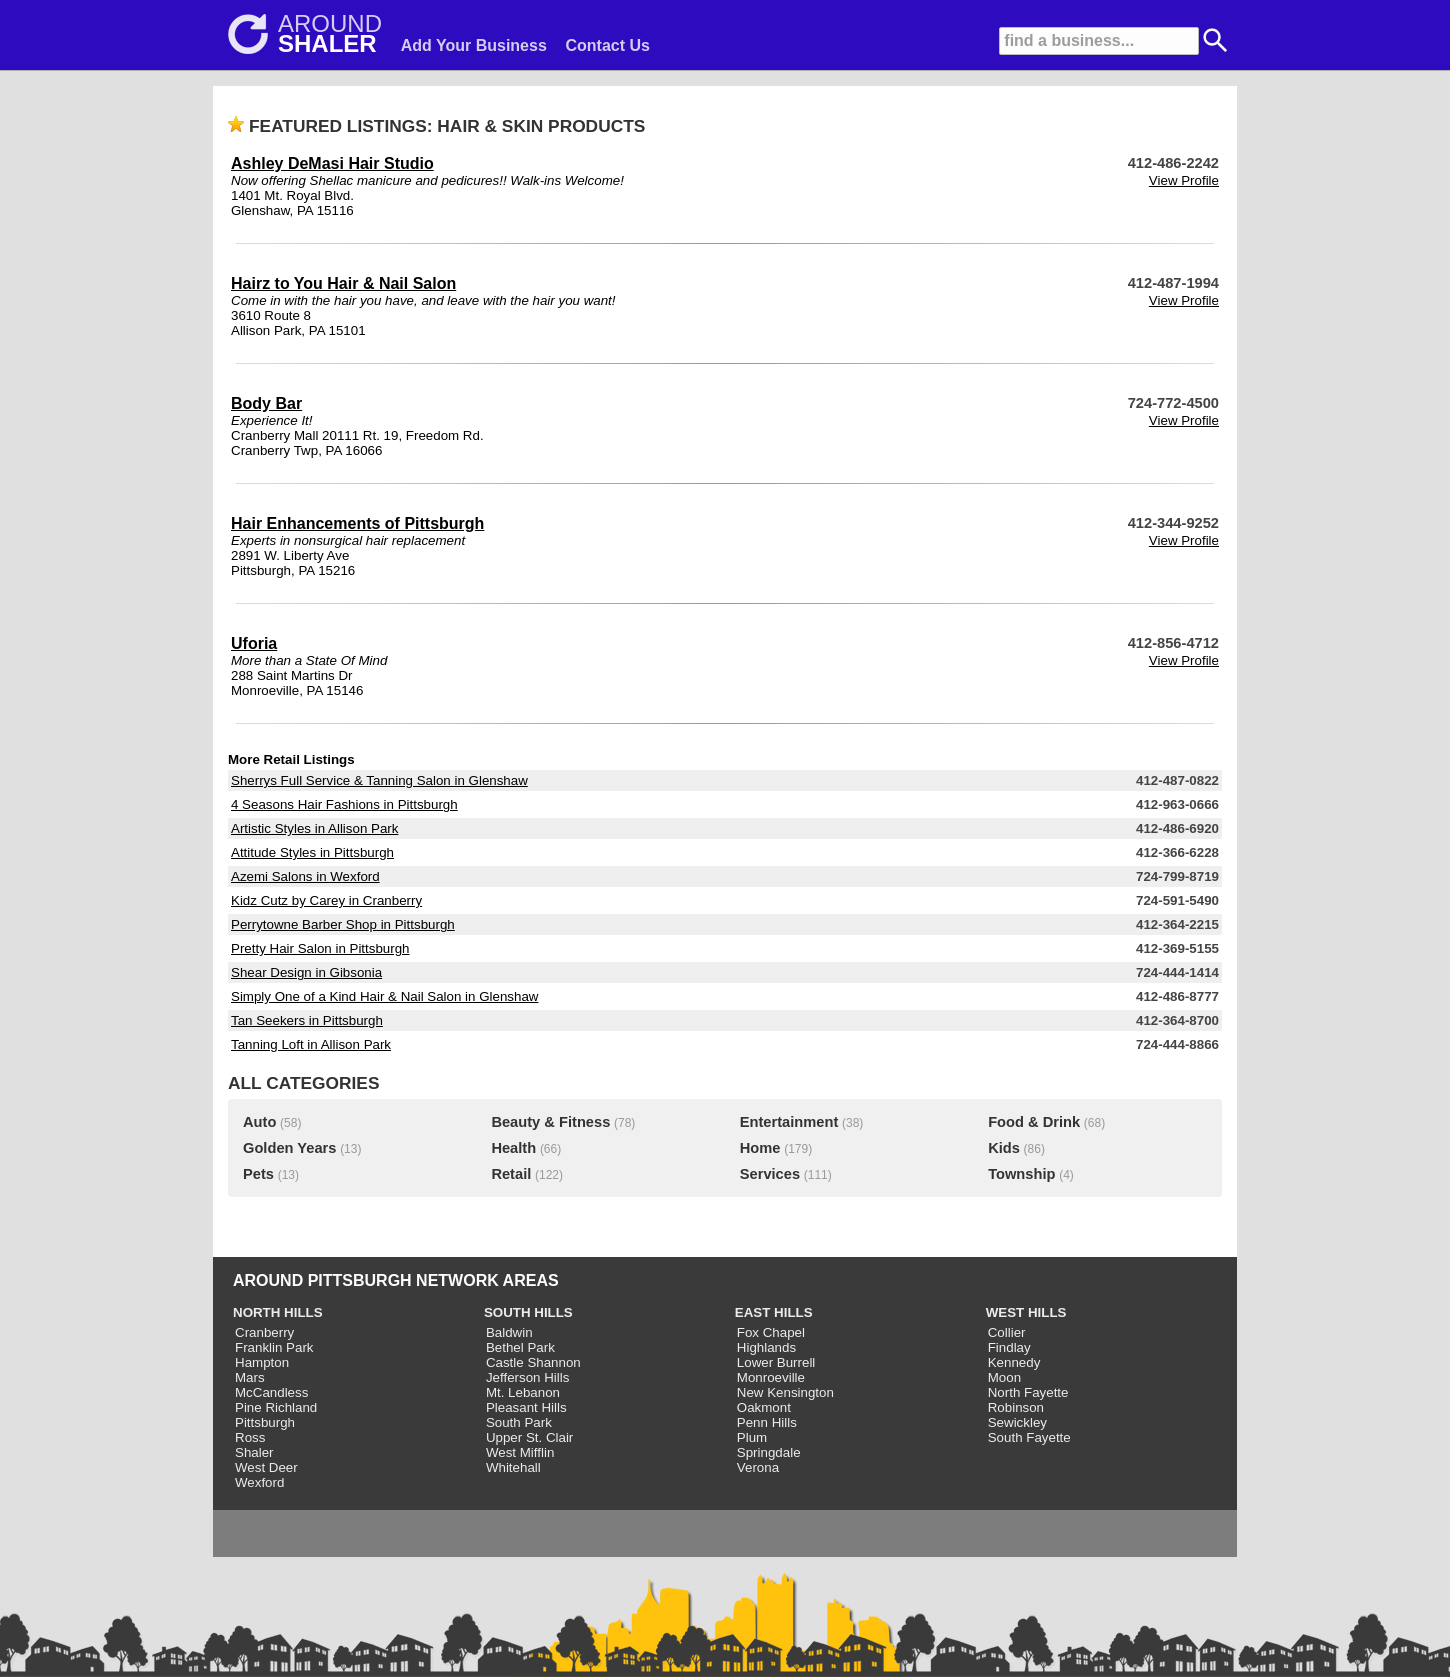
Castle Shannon (533, 1362)
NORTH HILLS (278, 1312)
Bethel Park (520, 1347)
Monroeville (771, 1377)
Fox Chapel (771, 1332)
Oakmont (764, 1407)
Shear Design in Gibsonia (306, 972)
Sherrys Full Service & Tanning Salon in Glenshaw (379, 780)
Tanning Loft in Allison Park (311, 1044)
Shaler (254, 1452)
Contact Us (608, 45)
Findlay (1009, 1347)
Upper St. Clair (529, 1437)
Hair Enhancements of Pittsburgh (357, 523)
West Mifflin (520, 1452)
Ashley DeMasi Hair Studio (332, 163)
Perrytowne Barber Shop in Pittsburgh (343, 924)
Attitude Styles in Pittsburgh (312, 852)
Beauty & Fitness (550, 1122)
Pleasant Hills (526, 1407)
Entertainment (789, 1122)
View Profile (1184, 180)
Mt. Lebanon (523, 1392)
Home (760, 1148)
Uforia (254, 643)
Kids (1004, 1148)
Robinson (1016, 1407)
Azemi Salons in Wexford (305, 876)
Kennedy (1014, 1362)
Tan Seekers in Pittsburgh (307, 1020)
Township (1021, 1174)
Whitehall (513, 1467)
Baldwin (509, 1332)
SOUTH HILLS (528, 1312)
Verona (758, 1467)
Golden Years (289, 1148)
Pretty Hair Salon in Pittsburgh (320, 948)
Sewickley (1017, 1422)
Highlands (766, 1347)
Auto (259, 1122)
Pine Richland (276, 1407)
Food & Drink (1034, 1122)
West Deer (266, 1467)
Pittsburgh (265, 1422)
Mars (250, 1377)
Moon (1004, 1377)
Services (770, 1174)
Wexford (259, 1482)
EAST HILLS (774, 1312)
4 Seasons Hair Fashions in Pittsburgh (344, 804)
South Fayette (1029, 1437)
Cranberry (264, 1332)
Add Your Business (474, 45)
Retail (511, 1174)
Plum (752, 1437)
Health (513, 1148)
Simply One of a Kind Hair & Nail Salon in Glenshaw (384, 996)
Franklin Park (274, 1347)
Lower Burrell (776, 1362)
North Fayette (1028, 1392)
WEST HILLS (1026, 1312)
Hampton (262, 1362)
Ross (250, 1437)
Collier (1007, 1332)
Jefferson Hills (527, 1377)
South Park (519, 1422)
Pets (258, 1174)
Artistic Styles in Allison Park (314, 828)
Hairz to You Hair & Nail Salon (343, 283)
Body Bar (266, 403)
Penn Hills (767, 1422)
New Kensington (785, 1392)
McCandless (271, 1392)
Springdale (769, 1452)
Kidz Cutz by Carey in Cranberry (326, 900)
